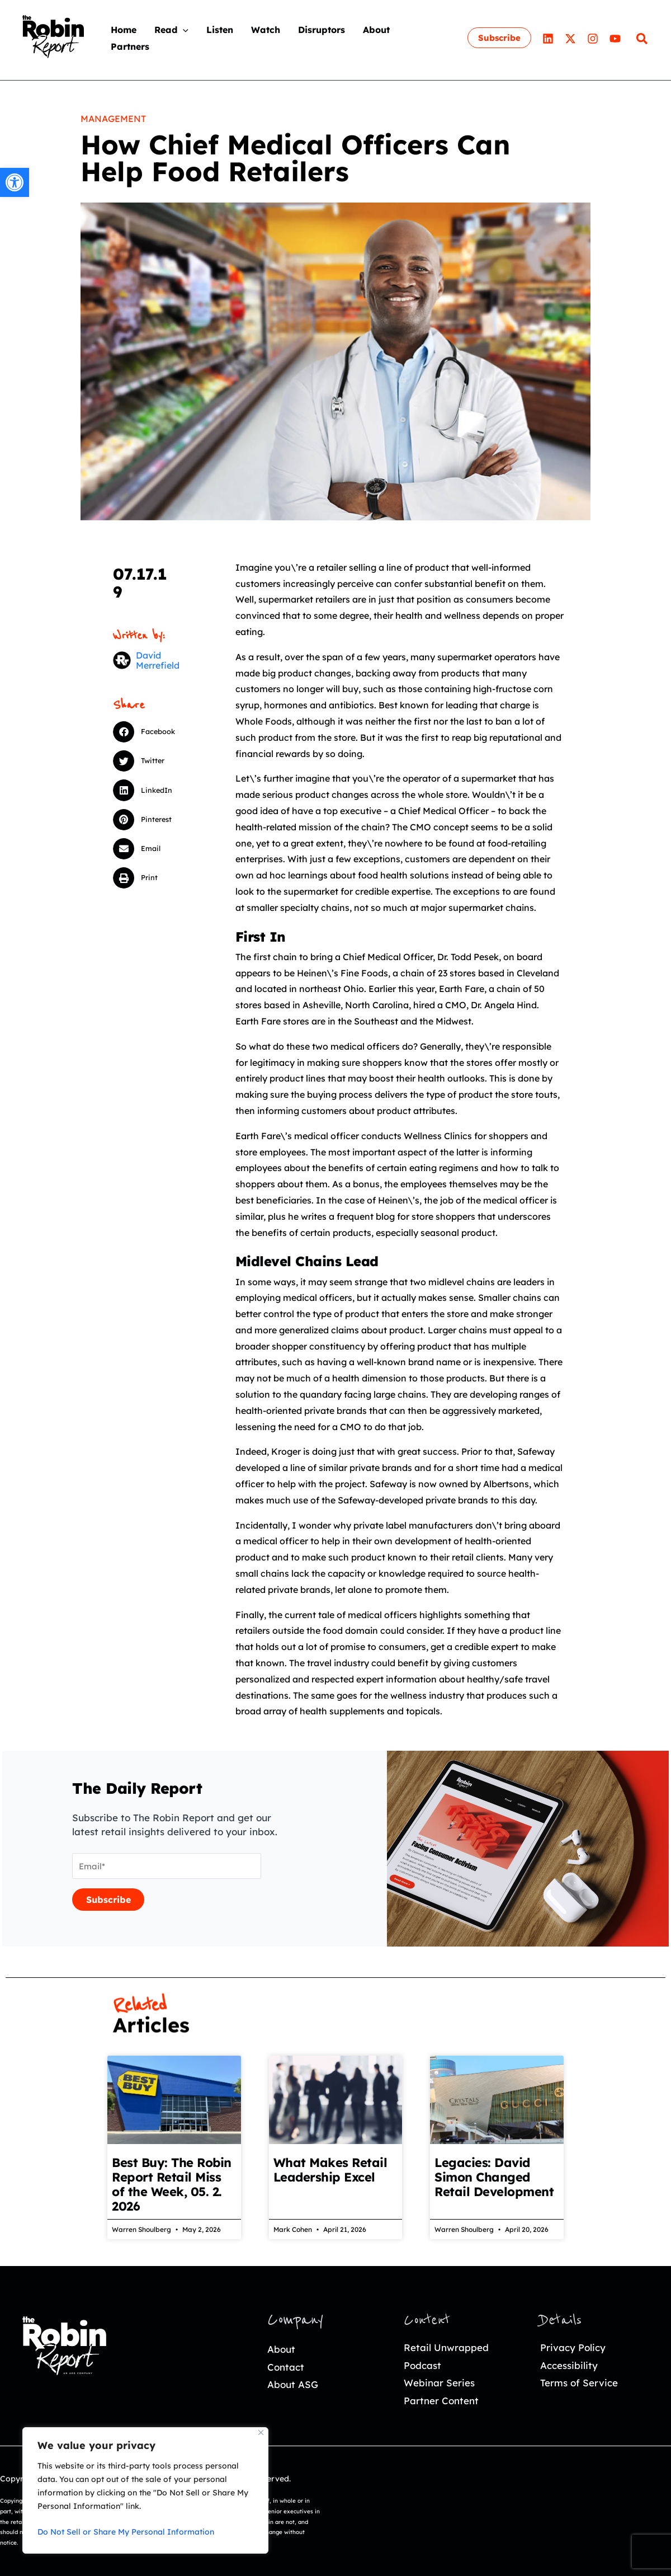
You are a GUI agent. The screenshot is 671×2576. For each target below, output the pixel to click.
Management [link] (113, 118)
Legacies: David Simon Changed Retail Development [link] (494, 2177)
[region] (145, 2490)
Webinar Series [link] (439, 2383)
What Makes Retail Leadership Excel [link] (330, 2170)
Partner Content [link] (441, 2400)
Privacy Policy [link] (573, 2347)
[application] (182, 29)
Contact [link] (285, 2367)
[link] (14, 182)
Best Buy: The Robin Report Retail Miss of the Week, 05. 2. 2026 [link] (171, 2184)
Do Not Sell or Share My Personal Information (125, 2532)
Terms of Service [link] (579, 2383)
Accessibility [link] (569, 2365)
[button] (153, 731)
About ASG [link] (292, 2384)
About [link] (281, 2349)
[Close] (260, 2432)
